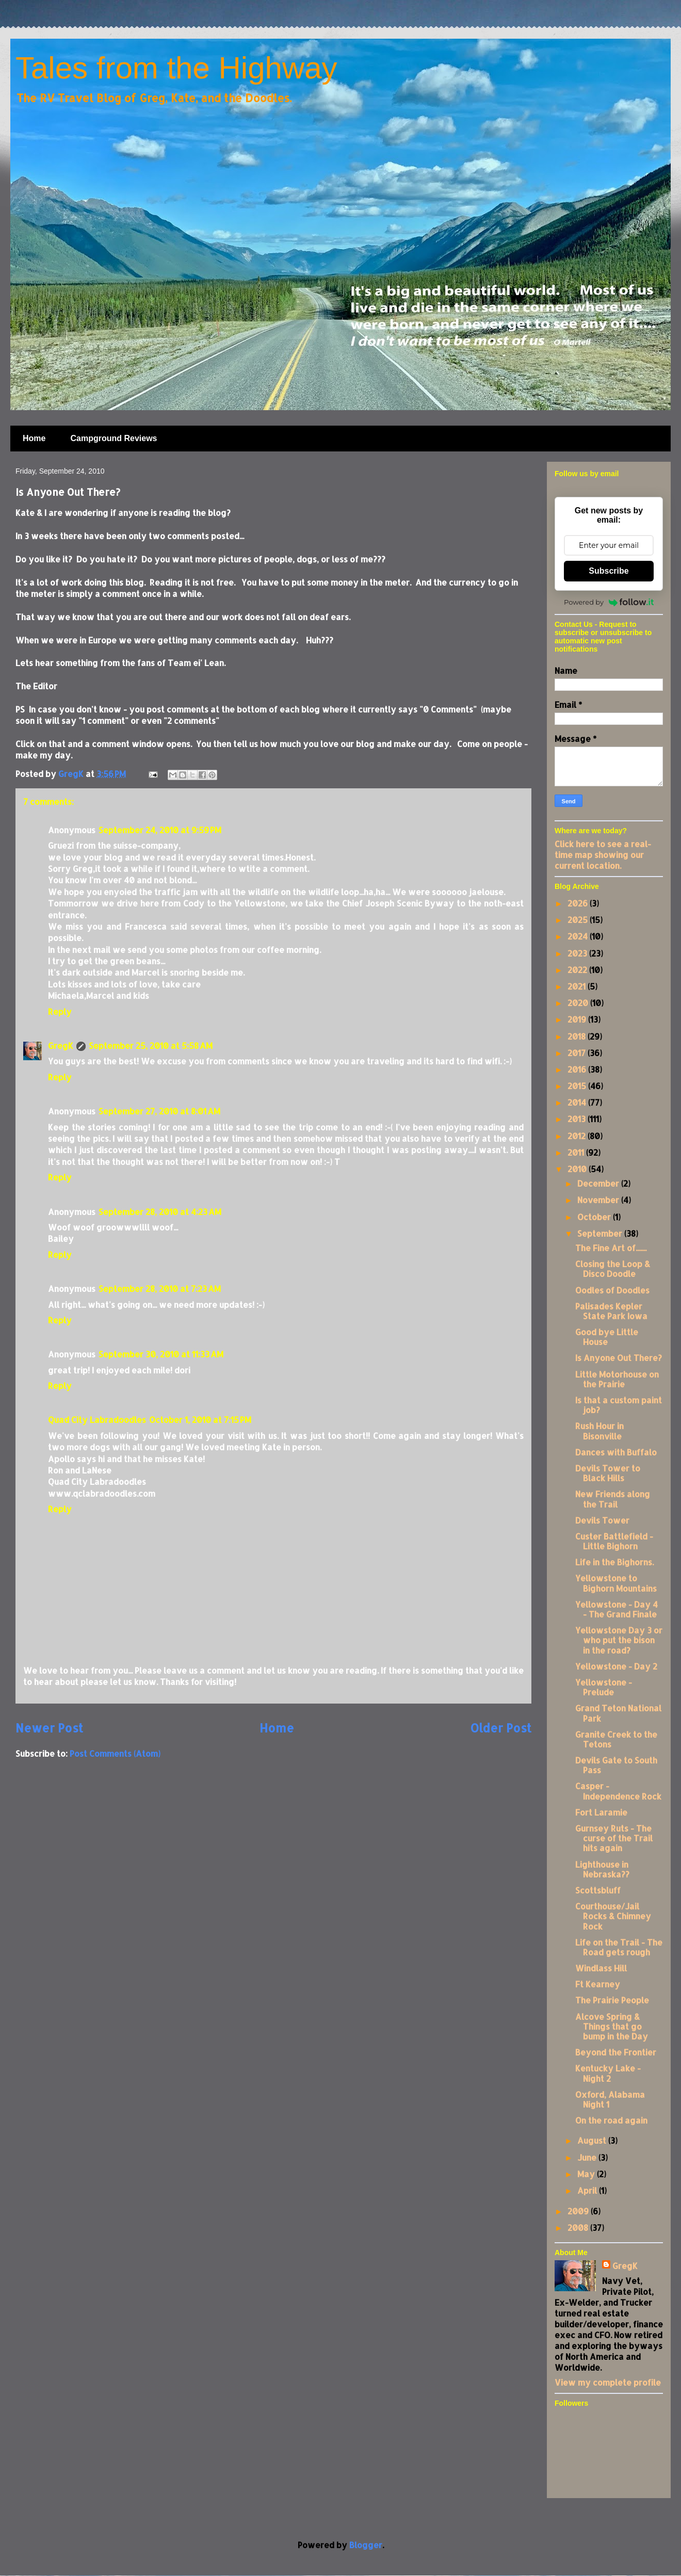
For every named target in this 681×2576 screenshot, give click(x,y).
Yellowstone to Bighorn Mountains (616, 1583)
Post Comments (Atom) (115, 1753)
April (588, 2190)
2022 (578, 969)
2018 (578, 1036)
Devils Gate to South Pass (616, 1765)
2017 (578, 1052)
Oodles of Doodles (612, 1290)
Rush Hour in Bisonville (599, 1430)
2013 (578, 1118)
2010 (578, 1168)
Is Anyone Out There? (618, 1357)
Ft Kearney (597, 1984)
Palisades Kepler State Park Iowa (611, 1311)
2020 (579, 1002)
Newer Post (49, 1728)
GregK (60, 1045)
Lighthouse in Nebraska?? (602, 1869)
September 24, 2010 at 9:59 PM (160, 829)
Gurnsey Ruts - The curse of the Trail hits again (614, 1838)
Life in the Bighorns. (614, 1562)
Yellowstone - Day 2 (616, 1666)
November (599, 1199)
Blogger (365, 2544)
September (600, 1233)
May (587, 2173)
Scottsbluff (598, 1890)
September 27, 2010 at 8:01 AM (159, 1111)
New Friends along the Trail (612, 1498)
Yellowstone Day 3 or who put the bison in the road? (618, 1640)
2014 (578, 1102)
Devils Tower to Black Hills (607, 1473)
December (599, 1183)
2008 (579, 2227)
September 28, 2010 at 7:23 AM (160, 1288)
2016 (578, 1069)
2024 (579, 936)
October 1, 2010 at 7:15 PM (200, 1419)
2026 (579, 903)
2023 (578, 953)
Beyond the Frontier (615, 2052)
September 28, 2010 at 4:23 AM (160, 1211)
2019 (578, 1019)
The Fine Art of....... (610, 1247)
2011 (577, 1152)
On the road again (611, 2120)
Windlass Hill (601, 1968)
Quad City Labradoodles (97, 1419)
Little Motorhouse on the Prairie (617, 1379)
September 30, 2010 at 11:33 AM (161, 1354)
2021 (578, 986)
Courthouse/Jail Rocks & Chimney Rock (613, 1916)
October (595, 1216)
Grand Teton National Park (618, 1713)
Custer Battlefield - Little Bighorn (614, 1541)
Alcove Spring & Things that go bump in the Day (611, 2026)
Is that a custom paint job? (618, 1405)
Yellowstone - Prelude (603, 1687)
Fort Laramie (601, 1812)
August (592, 2140)
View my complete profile (608, 2382)
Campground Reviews (113, 438)
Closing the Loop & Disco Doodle (612, 1268)
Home (34, 438)
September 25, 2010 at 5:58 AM (151, 1045)
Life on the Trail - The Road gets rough (618, 1947)
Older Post (500, 1728)
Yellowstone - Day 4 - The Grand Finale (616, 1609)
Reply (60, 1011)
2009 (579, 2211)
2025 (579, 919)
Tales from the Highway (176, 68)
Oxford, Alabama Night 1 (610, 2099)
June (587, 2157)
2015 (578, 1085)
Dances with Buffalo (616, 1452)
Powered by (609, 602)
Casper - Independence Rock (618, 1790)
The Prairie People (612, 2000)
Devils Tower (602, 1520)
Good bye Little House (606, 1336)
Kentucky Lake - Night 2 (608, 2073)
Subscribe (608, 570)
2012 (578, 1135)
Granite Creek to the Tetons (616, 1739)
